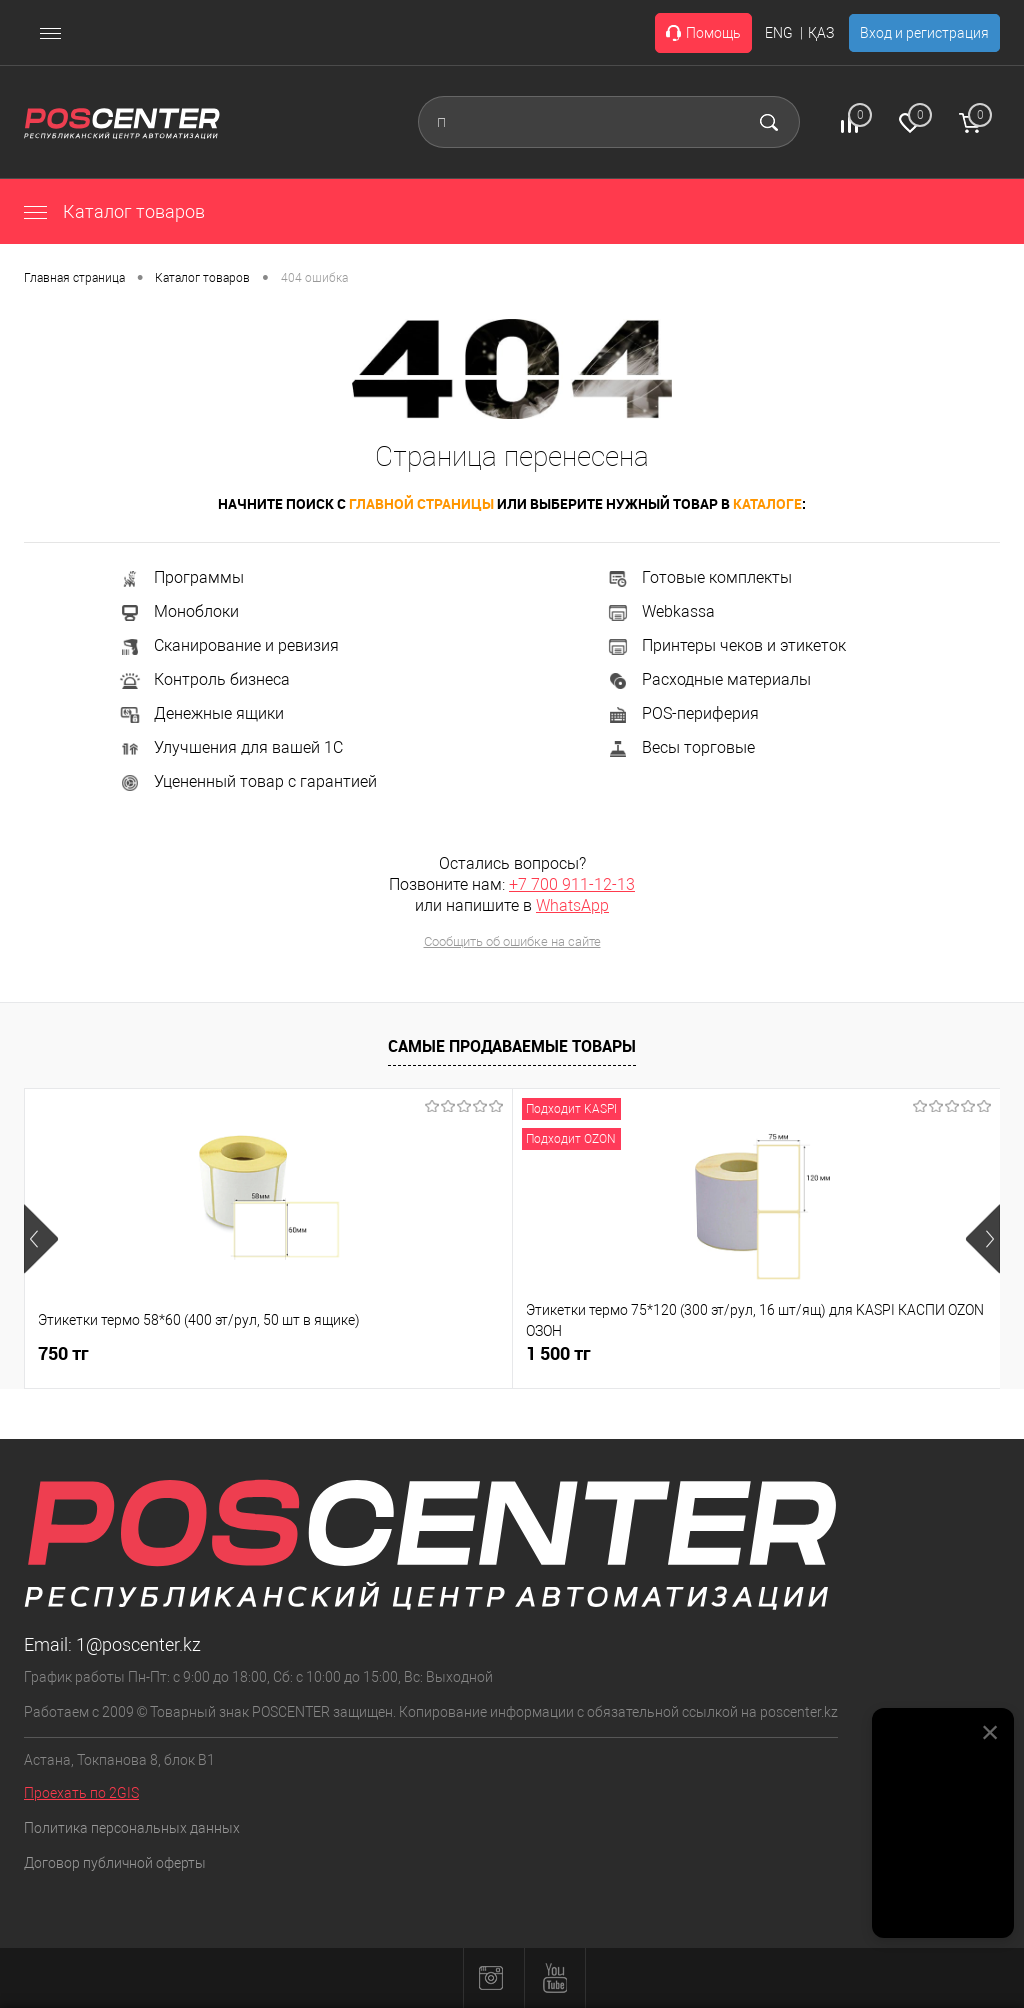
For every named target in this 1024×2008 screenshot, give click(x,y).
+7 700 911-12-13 (572, 884)
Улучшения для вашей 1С (230, 747)
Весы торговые (680, 747)
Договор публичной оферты (115, 1863)
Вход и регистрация (924, 33)
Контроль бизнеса (204, 679)
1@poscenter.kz (138, 1644)
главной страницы (421, 503)
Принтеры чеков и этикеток (726, 645)
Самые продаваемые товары (512, 1046)
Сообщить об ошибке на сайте (512, 941)
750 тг (63, 1353)
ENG (779, 33)
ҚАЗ (821, 33)
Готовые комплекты (699, 577)
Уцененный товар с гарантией (247, 781)
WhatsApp (572, 905)
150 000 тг (731, 1353)
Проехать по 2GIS (81, 1793)
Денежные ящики (201, 713)
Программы (181, 577)
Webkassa (660, 611)
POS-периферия (682, 713)
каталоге (767, 503)
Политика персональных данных (132, 1828)
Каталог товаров (114, 211)
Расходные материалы (708, 679)
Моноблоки (178, 611)
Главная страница (74, 278)
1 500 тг (395, 1353)
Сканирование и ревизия (228, 645)
